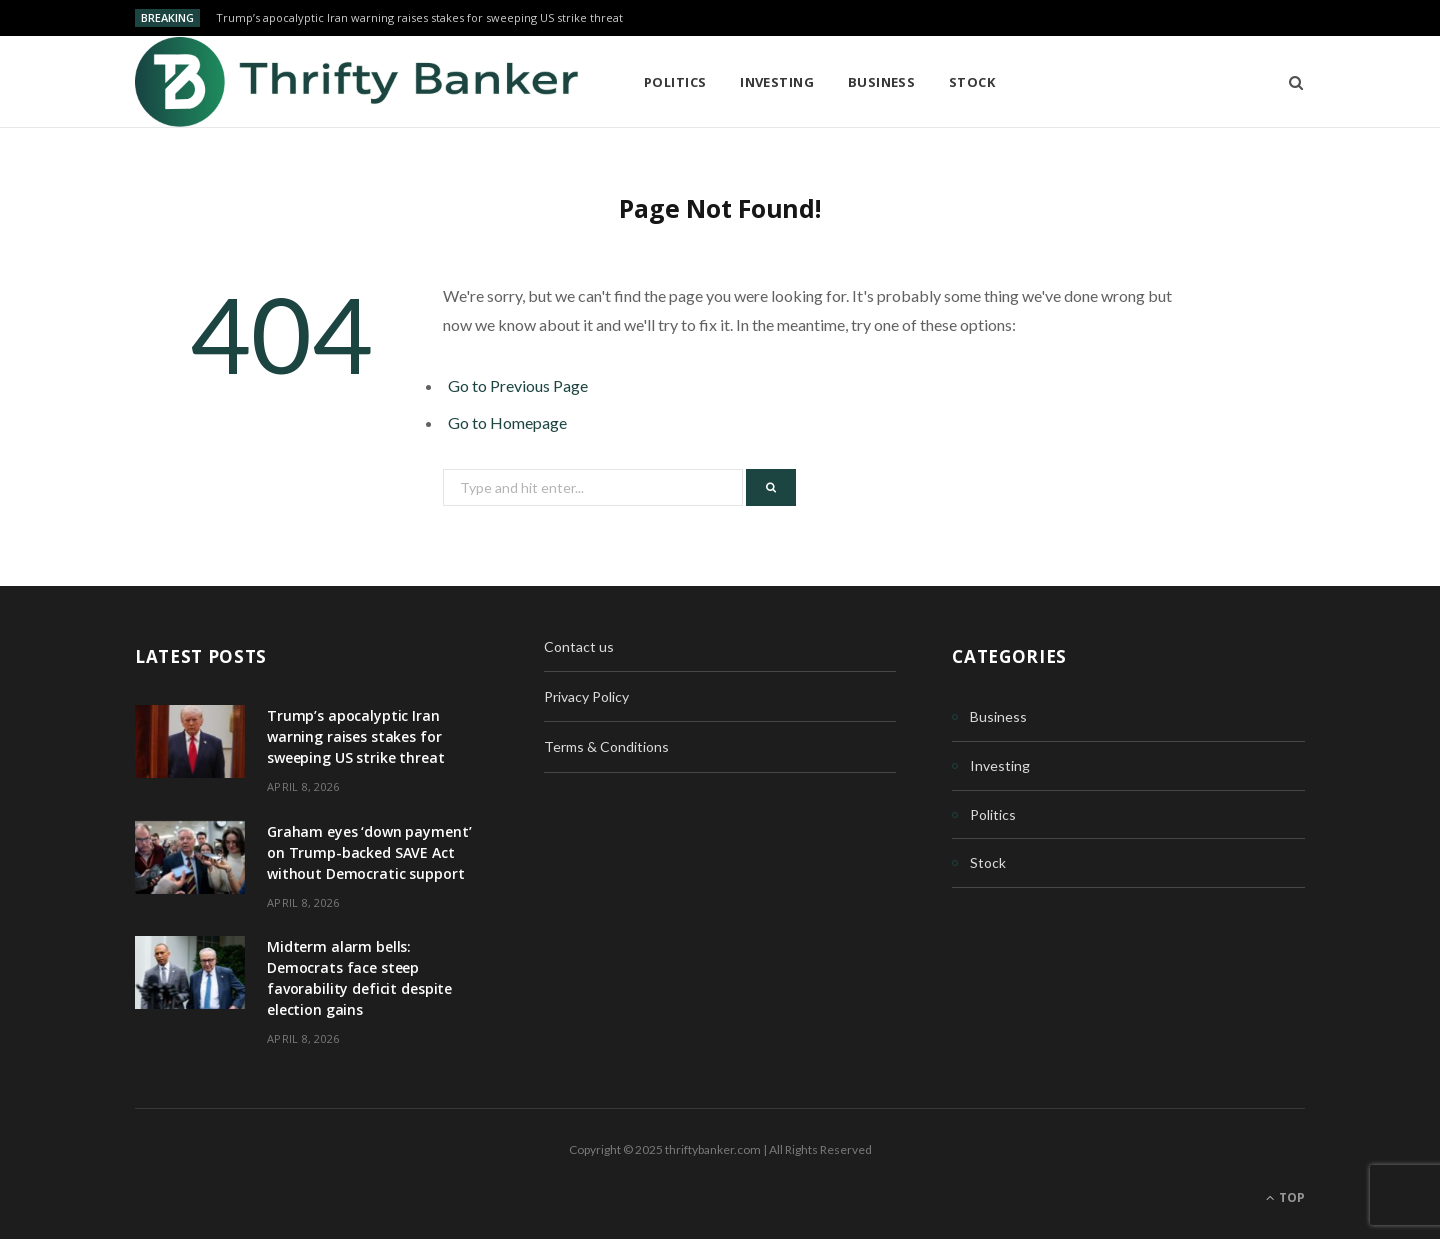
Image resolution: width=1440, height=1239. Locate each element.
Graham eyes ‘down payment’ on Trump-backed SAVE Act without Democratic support (369, 852)
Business (882, 82)
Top (1285, 1197)
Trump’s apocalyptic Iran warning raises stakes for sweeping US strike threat (419, 18)
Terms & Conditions (606, 746)
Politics (675, 82)
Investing (777, 82)
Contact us (579, 646)
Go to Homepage (507, 422)
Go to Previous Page (518, 385)
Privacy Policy (586, 696)
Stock (972, 82)
